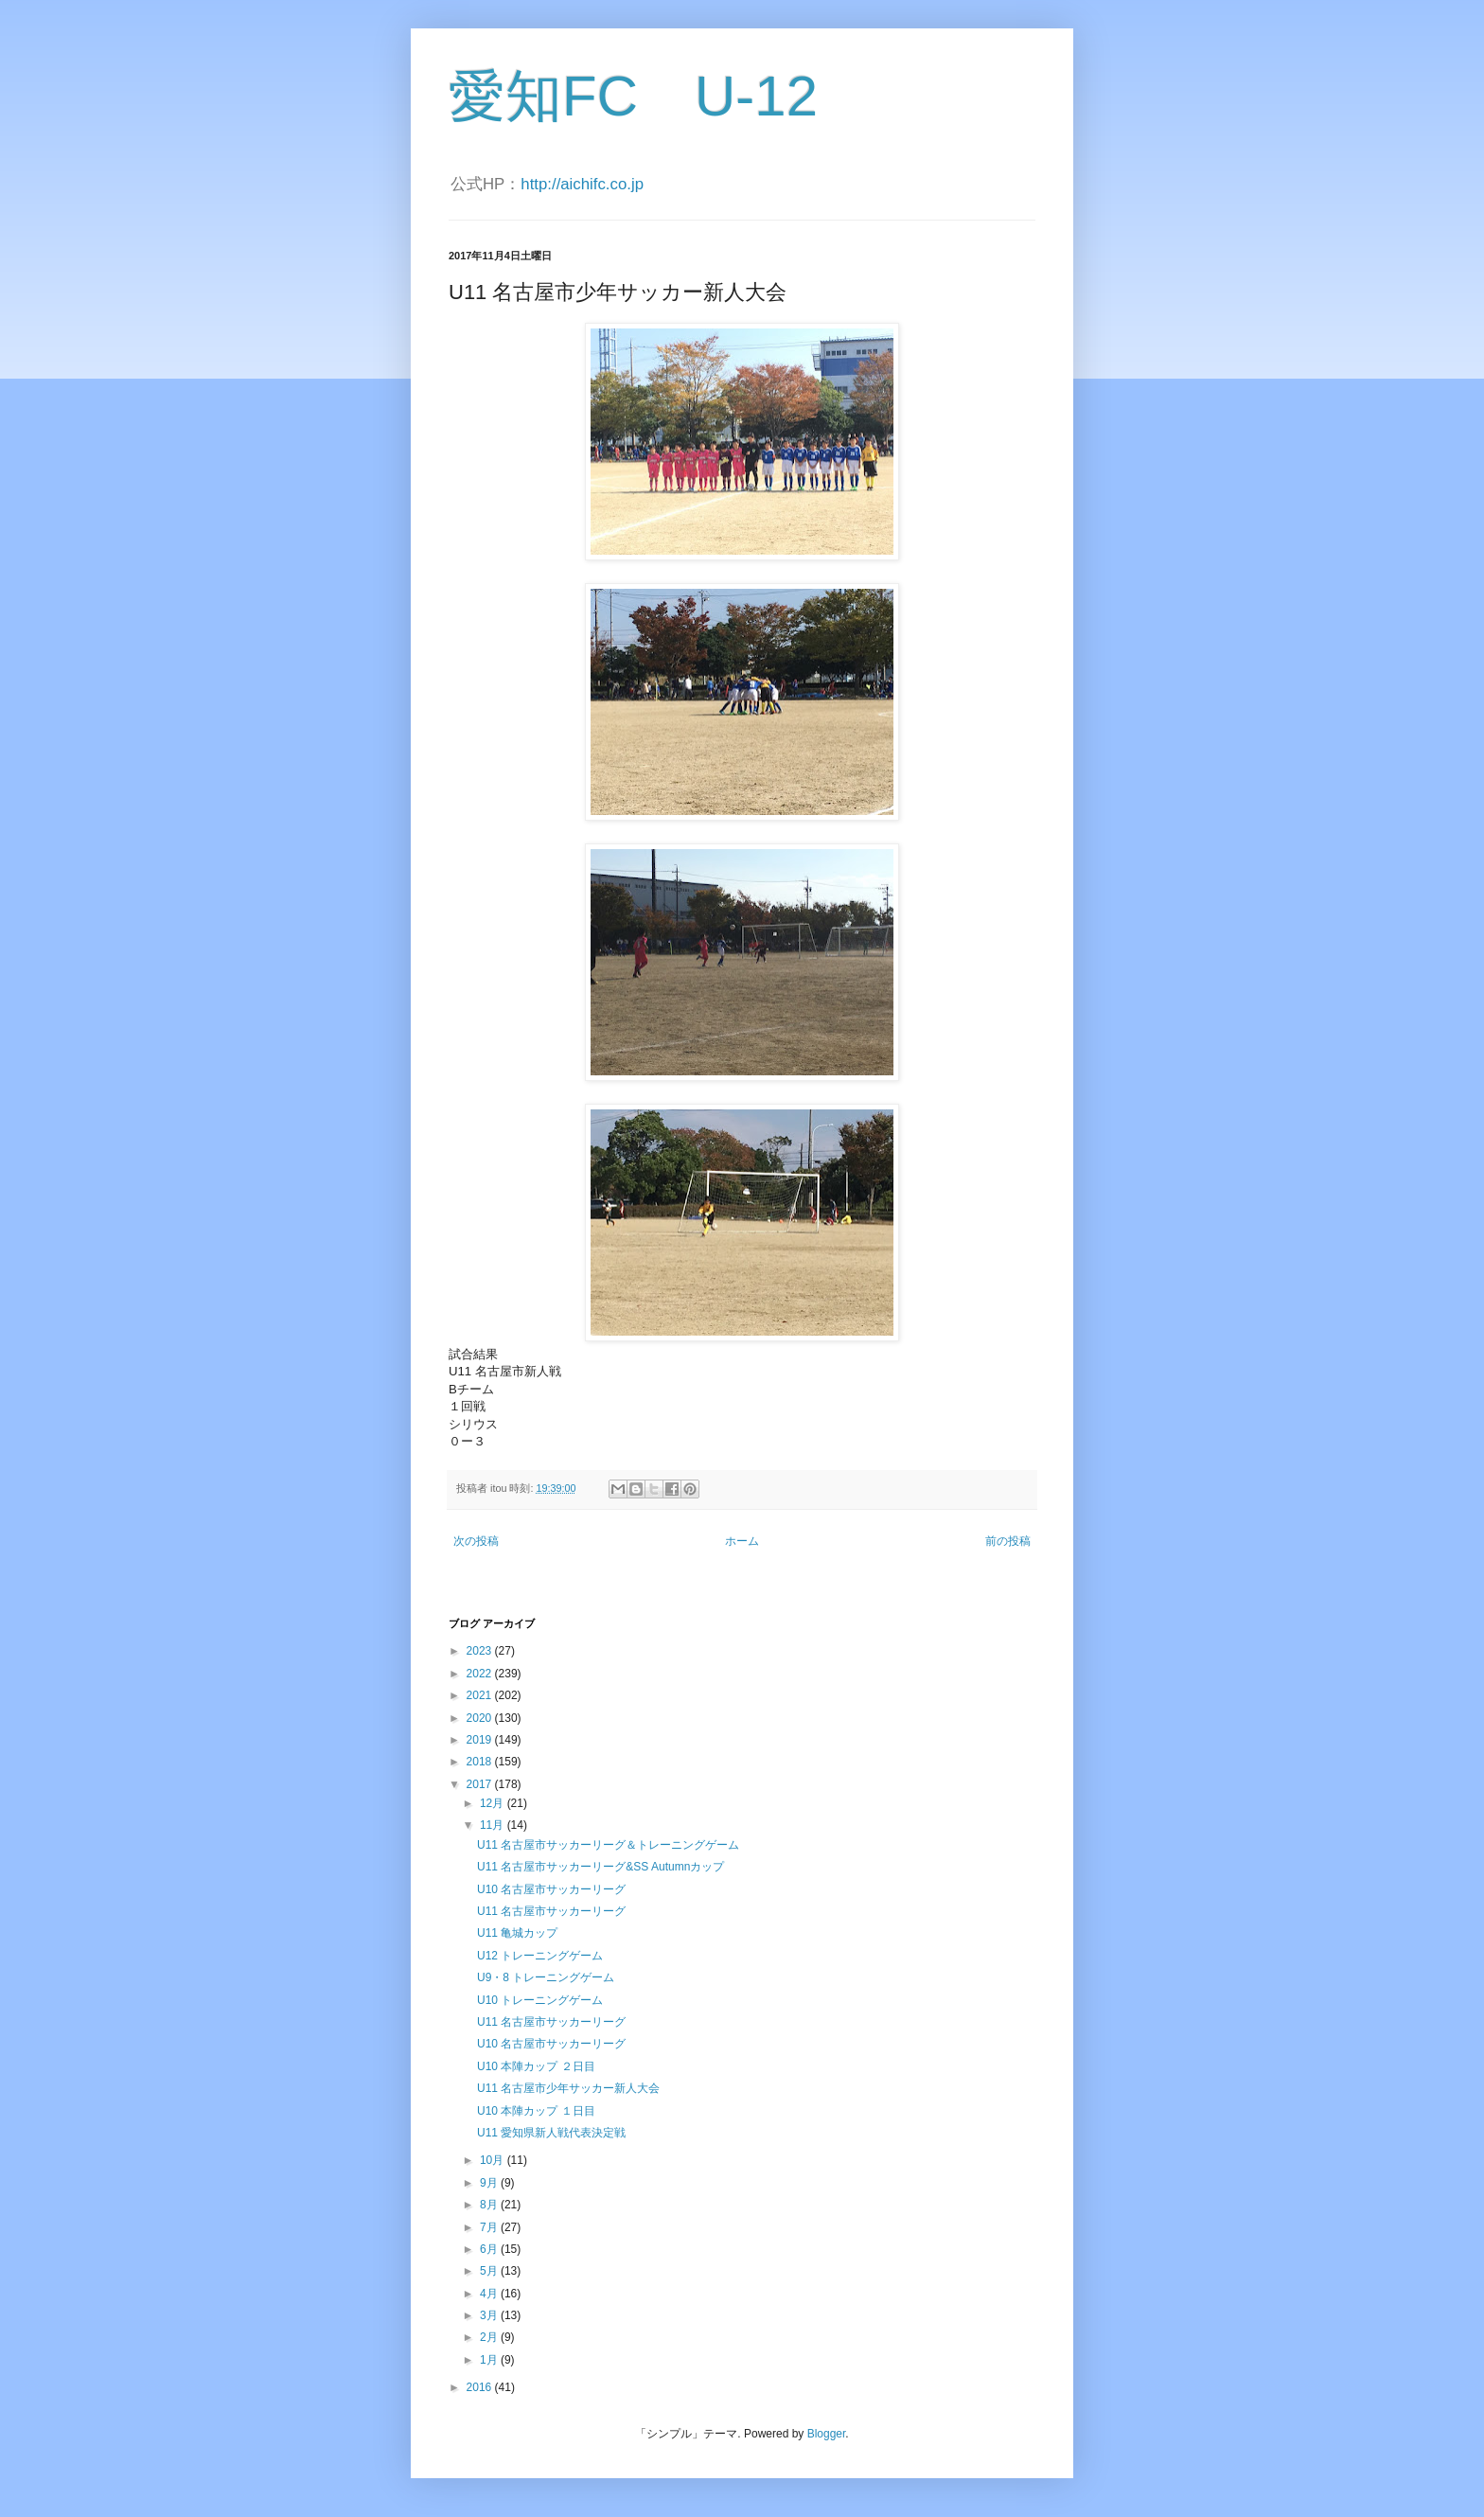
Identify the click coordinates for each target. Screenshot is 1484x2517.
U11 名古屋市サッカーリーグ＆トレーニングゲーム (608, 1845)
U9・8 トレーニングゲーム (545, 1977)
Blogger (826, 2433)
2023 (481, 1650)
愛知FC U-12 (633, 96)
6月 (490, 2249)
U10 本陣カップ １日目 (536, 2111)
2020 (481, 1718)
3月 (490, 2315)
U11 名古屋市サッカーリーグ (551, 1911)
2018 (481, 1761)
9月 (490, 2182)
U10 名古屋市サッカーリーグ (551, 1889)
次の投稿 (476, 1541)
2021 (481, 1695)
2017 (481, 1784)
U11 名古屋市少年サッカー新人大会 (568, 2088)
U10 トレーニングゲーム (540, 2000)
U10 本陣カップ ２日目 (536, 2066)
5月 (490, 2271)
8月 (490, 2204)
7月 (490, 2227)
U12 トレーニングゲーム (540, 1955)
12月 (493, 1803)
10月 (493, 2160)
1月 (490, 2359)
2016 (481, 2387)
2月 (490, 2337)
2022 (481, 1673)
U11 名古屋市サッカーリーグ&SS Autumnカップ (600, 1866)
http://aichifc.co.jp (582, 184)
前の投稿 (1008, 1541)
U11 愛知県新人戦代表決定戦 (551, 2132)
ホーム (742, 1541)
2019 (481, 1739)
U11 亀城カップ (517, 1933)
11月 (493, 1825)
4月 (490, 2293)
